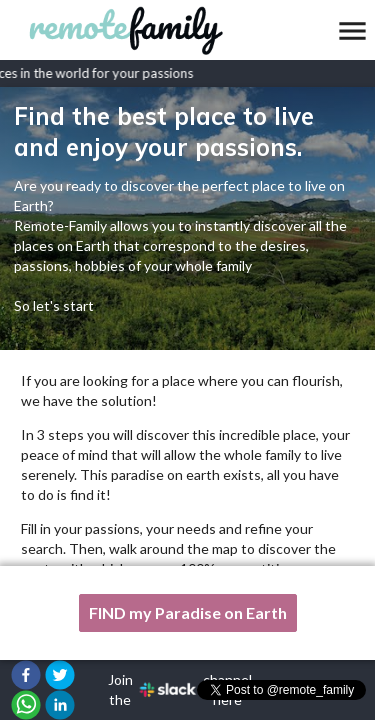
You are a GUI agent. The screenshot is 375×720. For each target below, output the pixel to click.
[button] (26, 675)
